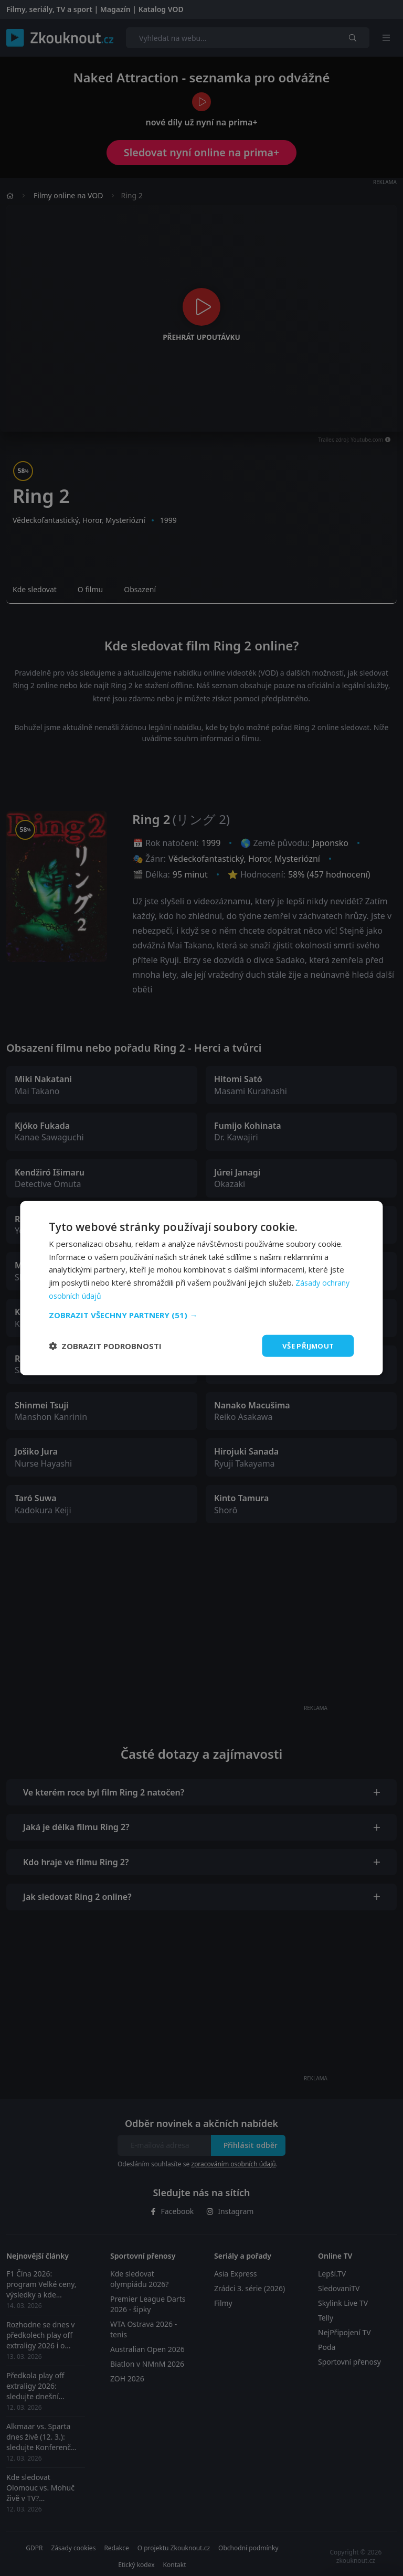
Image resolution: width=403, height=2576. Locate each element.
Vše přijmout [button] (306, 1345)
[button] (201, 1314)
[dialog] (201, 1288)
